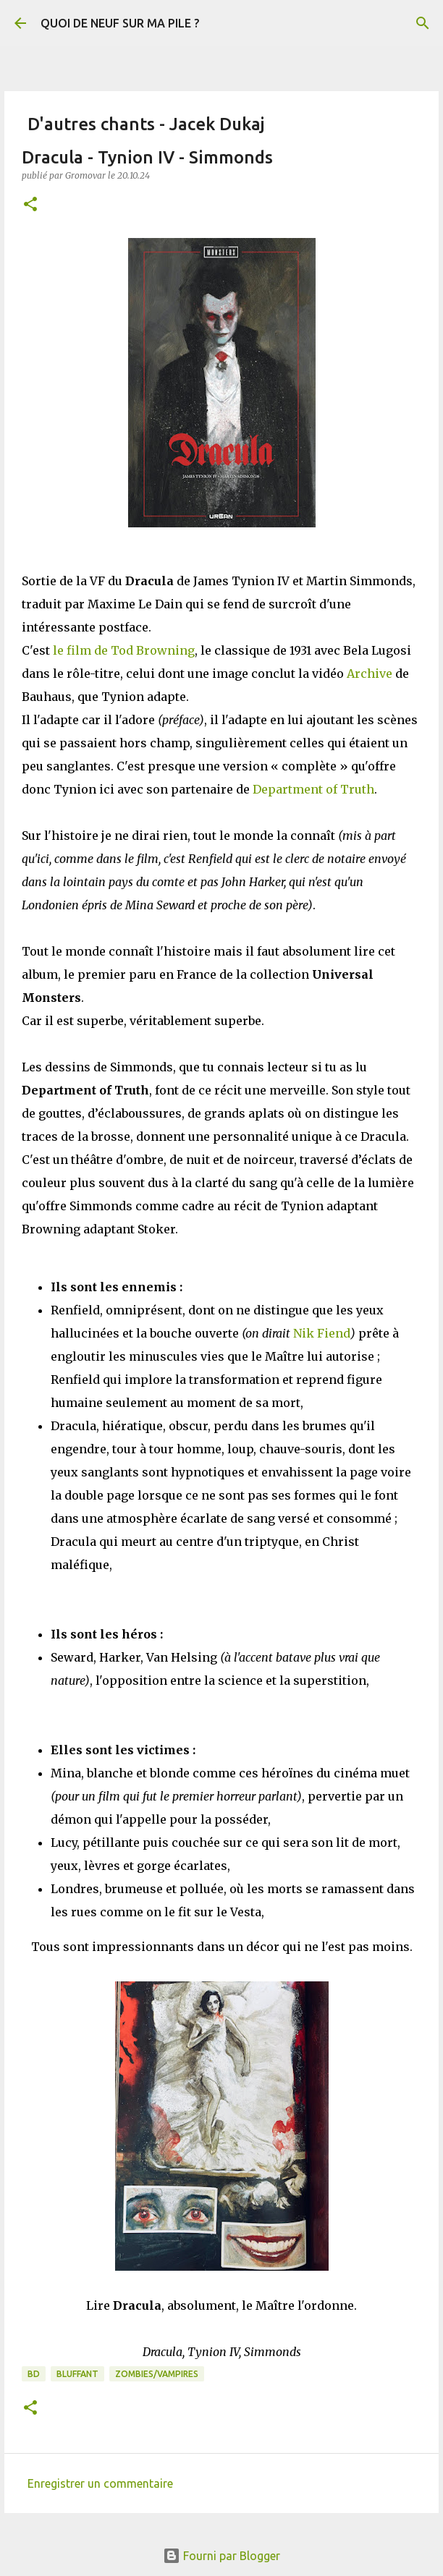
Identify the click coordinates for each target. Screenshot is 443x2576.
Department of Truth (313, 789)
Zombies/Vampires (156, 2374)
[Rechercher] (422, 23)
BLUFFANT (77, 2374)
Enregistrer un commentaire (100, 2483)
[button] (30, 205)
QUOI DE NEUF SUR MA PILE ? (120, 23)
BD (34, 2374)
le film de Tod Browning (124, 650)
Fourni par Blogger (221, 2555)
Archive (369, 673)
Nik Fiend (321, 1333)
